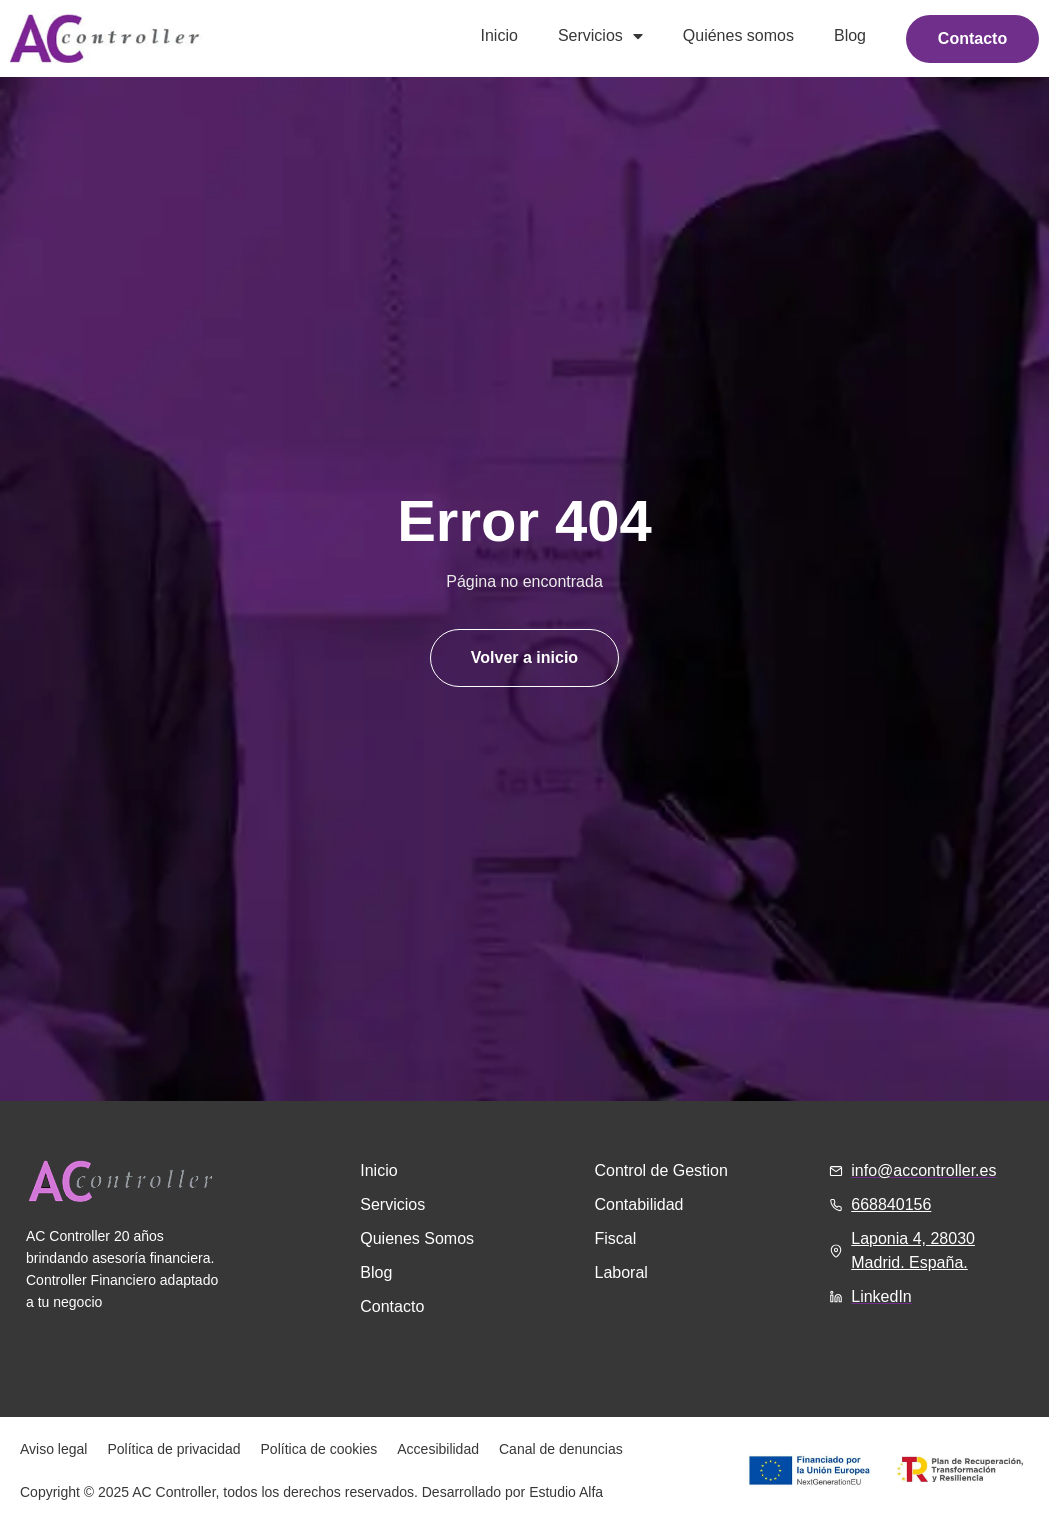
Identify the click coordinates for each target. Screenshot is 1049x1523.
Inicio (498, 35)
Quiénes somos (737, 35)
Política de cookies (319, 1449)
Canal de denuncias (561, 1449)
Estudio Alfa (566, 1492)
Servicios (600, 36)
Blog (850, 35)
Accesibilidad (438, 1449)
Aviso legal (53, 1449)
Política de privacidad (173, 1449)
